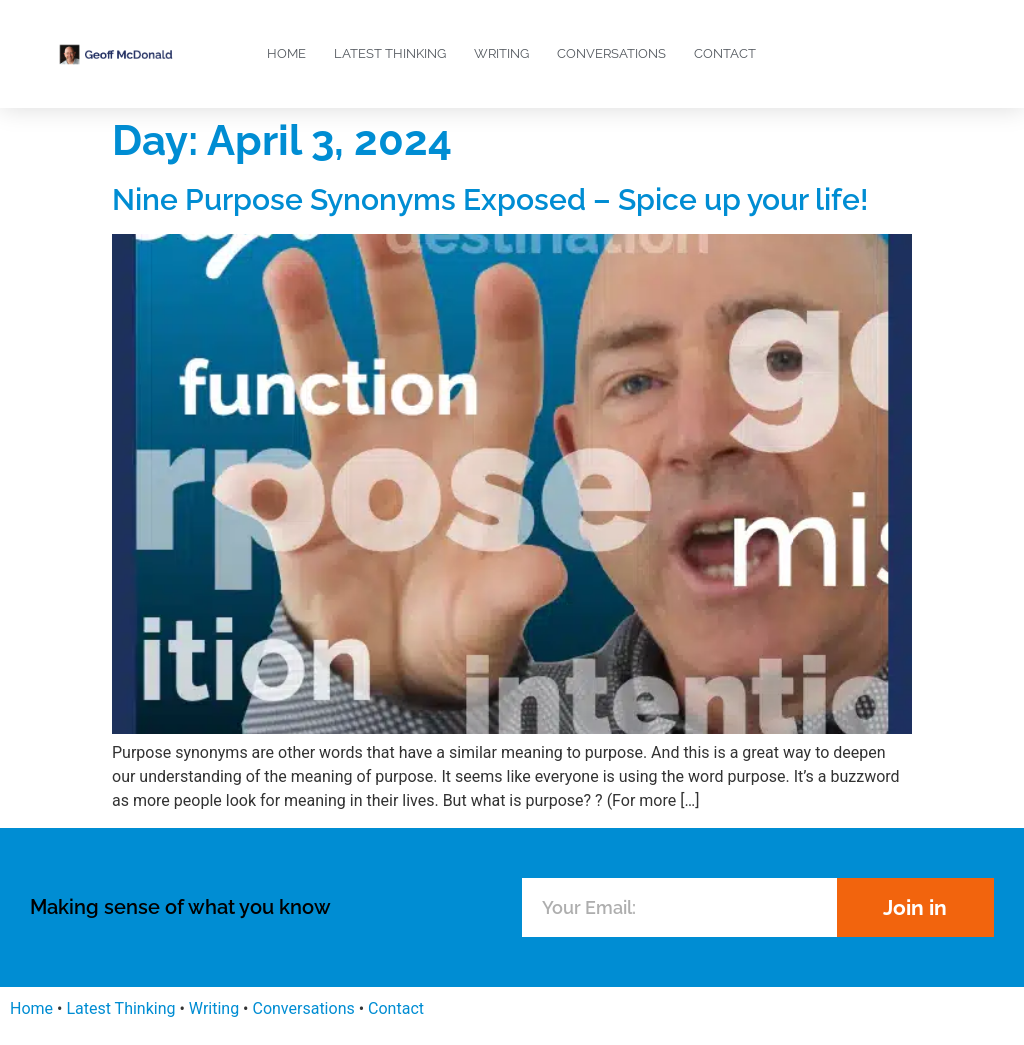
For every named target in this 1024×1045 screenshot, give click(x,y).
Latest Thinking (390, 53)
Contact (725, 53)
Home (286, 53)
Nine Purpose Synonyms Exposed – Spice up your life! (490, 199)
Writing (501, 53)
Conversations (611, 53)
